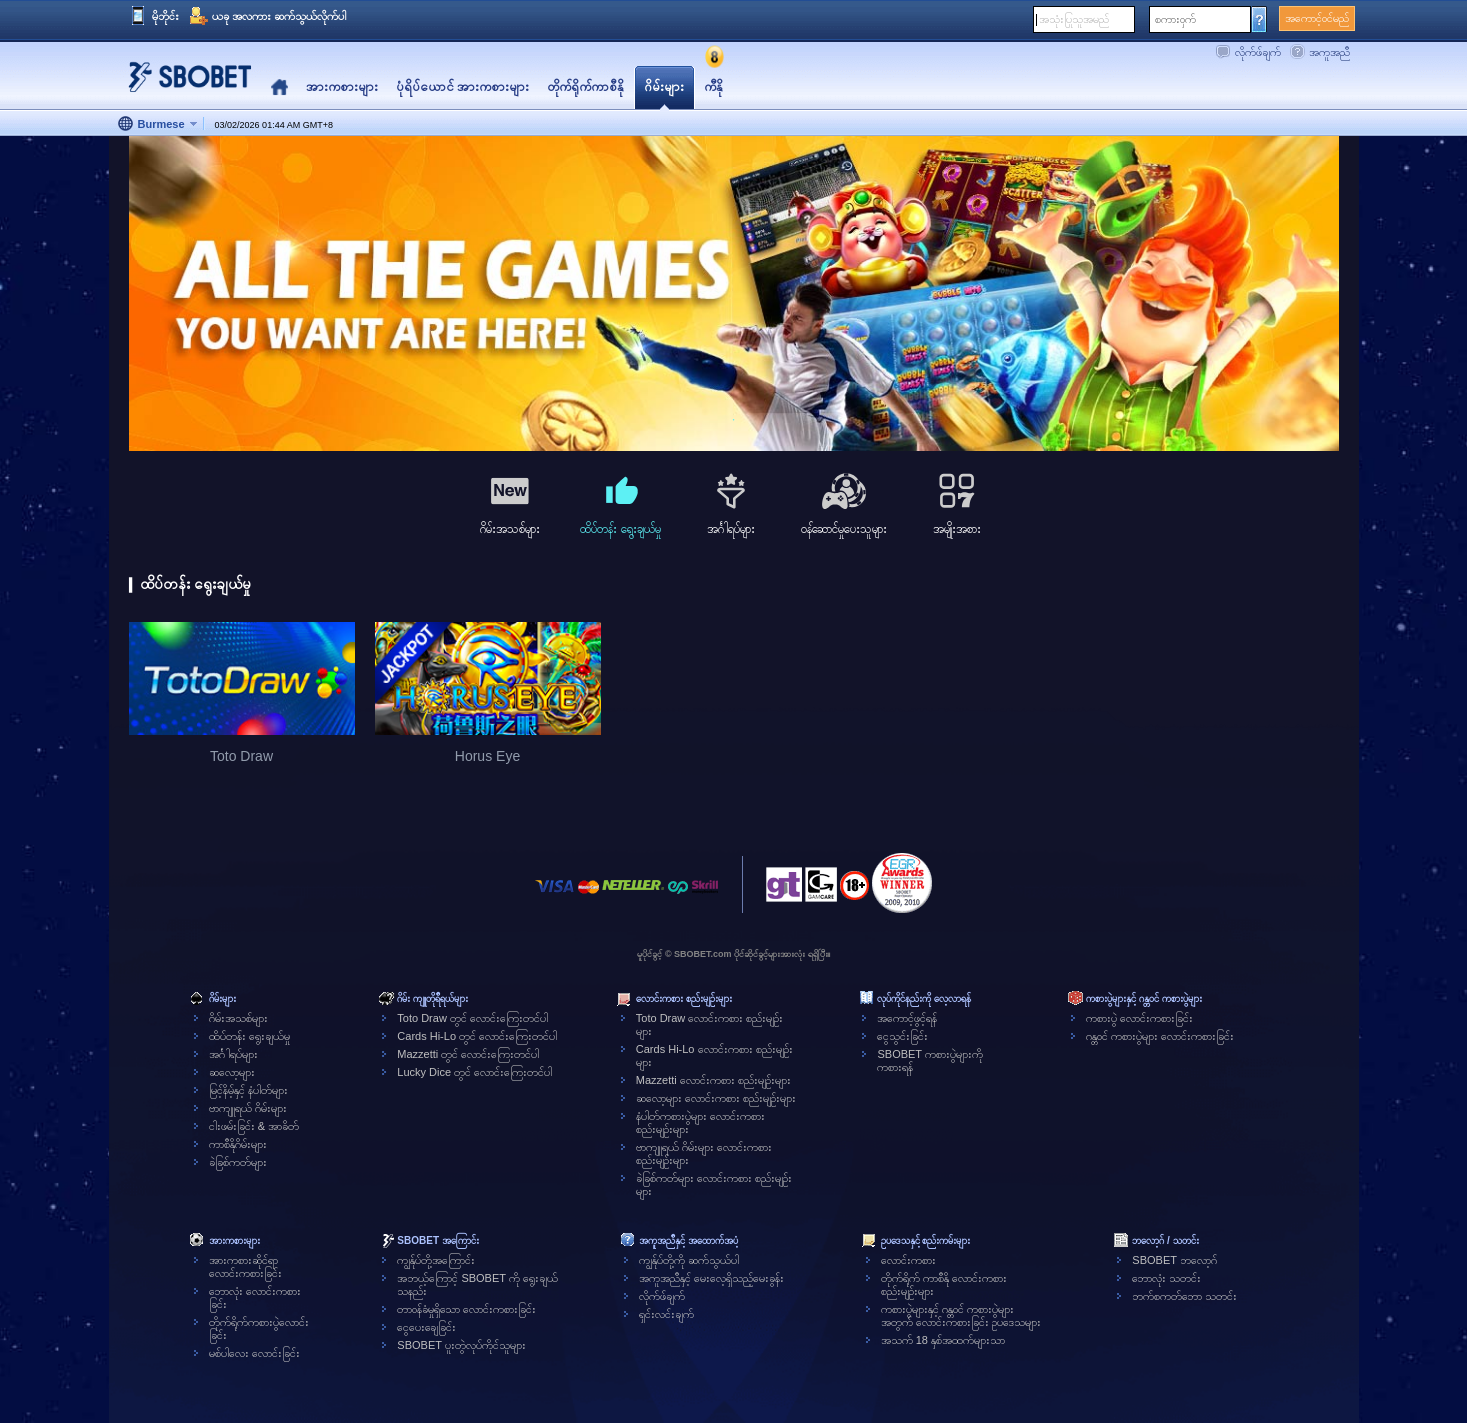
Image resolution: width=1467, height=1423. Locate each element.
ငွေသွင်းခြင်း (902, 1036)
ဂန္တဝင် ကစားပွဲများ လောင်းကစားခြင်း (1160, 1036)
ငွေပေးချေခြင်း (426, 1327)
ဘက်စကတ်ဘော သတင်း (1184, 1296)
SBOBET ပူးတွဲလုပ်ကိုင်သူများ (461, 1345)
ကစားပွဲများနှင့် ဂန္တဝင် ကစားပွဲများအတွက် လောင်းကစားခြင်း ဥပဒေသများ (961, 1315)
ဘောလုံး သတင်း (1166, 1278)
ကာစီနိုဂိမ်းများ (238, 1144)
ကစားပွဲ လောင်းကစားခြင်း (1139, 1018)
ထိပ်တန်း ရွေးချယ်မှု (249, 1036)
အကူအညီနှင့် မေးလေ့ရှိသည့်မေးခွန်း (711, 1278)
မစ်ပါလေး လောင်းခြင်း (254, 1353)
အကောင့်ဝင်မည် (1317, 18)
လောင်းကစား (908, 1260)
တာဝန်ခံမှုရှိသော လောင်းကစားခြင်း (466, 1309)
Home (279, 87)
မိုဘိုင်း (165, 16)
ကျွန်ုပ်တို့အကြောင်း (436, 1260)
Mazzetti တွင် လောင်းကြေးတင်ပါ (468, 1054)
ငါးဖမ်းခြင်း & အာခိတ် (254, 1126)
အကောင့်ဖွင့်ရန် (907, 1018)
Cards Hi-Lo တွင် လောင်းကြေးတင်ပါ (477, 1036)
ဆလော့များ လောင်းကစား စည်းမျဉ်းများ (716, 1098)
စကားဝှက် (1175, 19)
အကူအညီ (1329, 52)
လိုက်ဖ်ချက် (1258, 52)
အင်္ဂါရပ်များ (233, 1054)
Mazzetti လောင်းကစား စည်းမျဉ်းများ (713, 1080)
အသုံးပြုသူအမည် (1074, 19)
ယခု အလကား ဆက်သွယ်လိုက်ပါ (279, 16)
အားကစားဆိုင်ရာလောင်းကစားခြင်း (245, 1266)
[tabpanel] (734, 294)
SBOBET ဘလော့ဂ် (1174, 1260)
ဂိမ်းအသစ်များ (238, 1018)
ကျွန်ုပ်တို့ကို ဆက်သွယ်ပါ (689, 1260)
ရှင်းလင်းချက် (666, 1314)
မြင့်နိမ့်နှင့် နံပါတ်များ (248, 1090)
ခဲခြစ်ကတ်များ (238, 1162)
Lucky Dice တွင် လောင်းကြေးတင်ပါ (474, 1072)
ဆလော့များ (232, 1072)
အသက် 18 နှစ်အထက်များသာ (943, 1340)
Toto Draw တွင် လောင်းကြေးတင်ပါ (472, 1018)
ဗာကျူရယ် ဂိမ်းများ (248, 1108)
